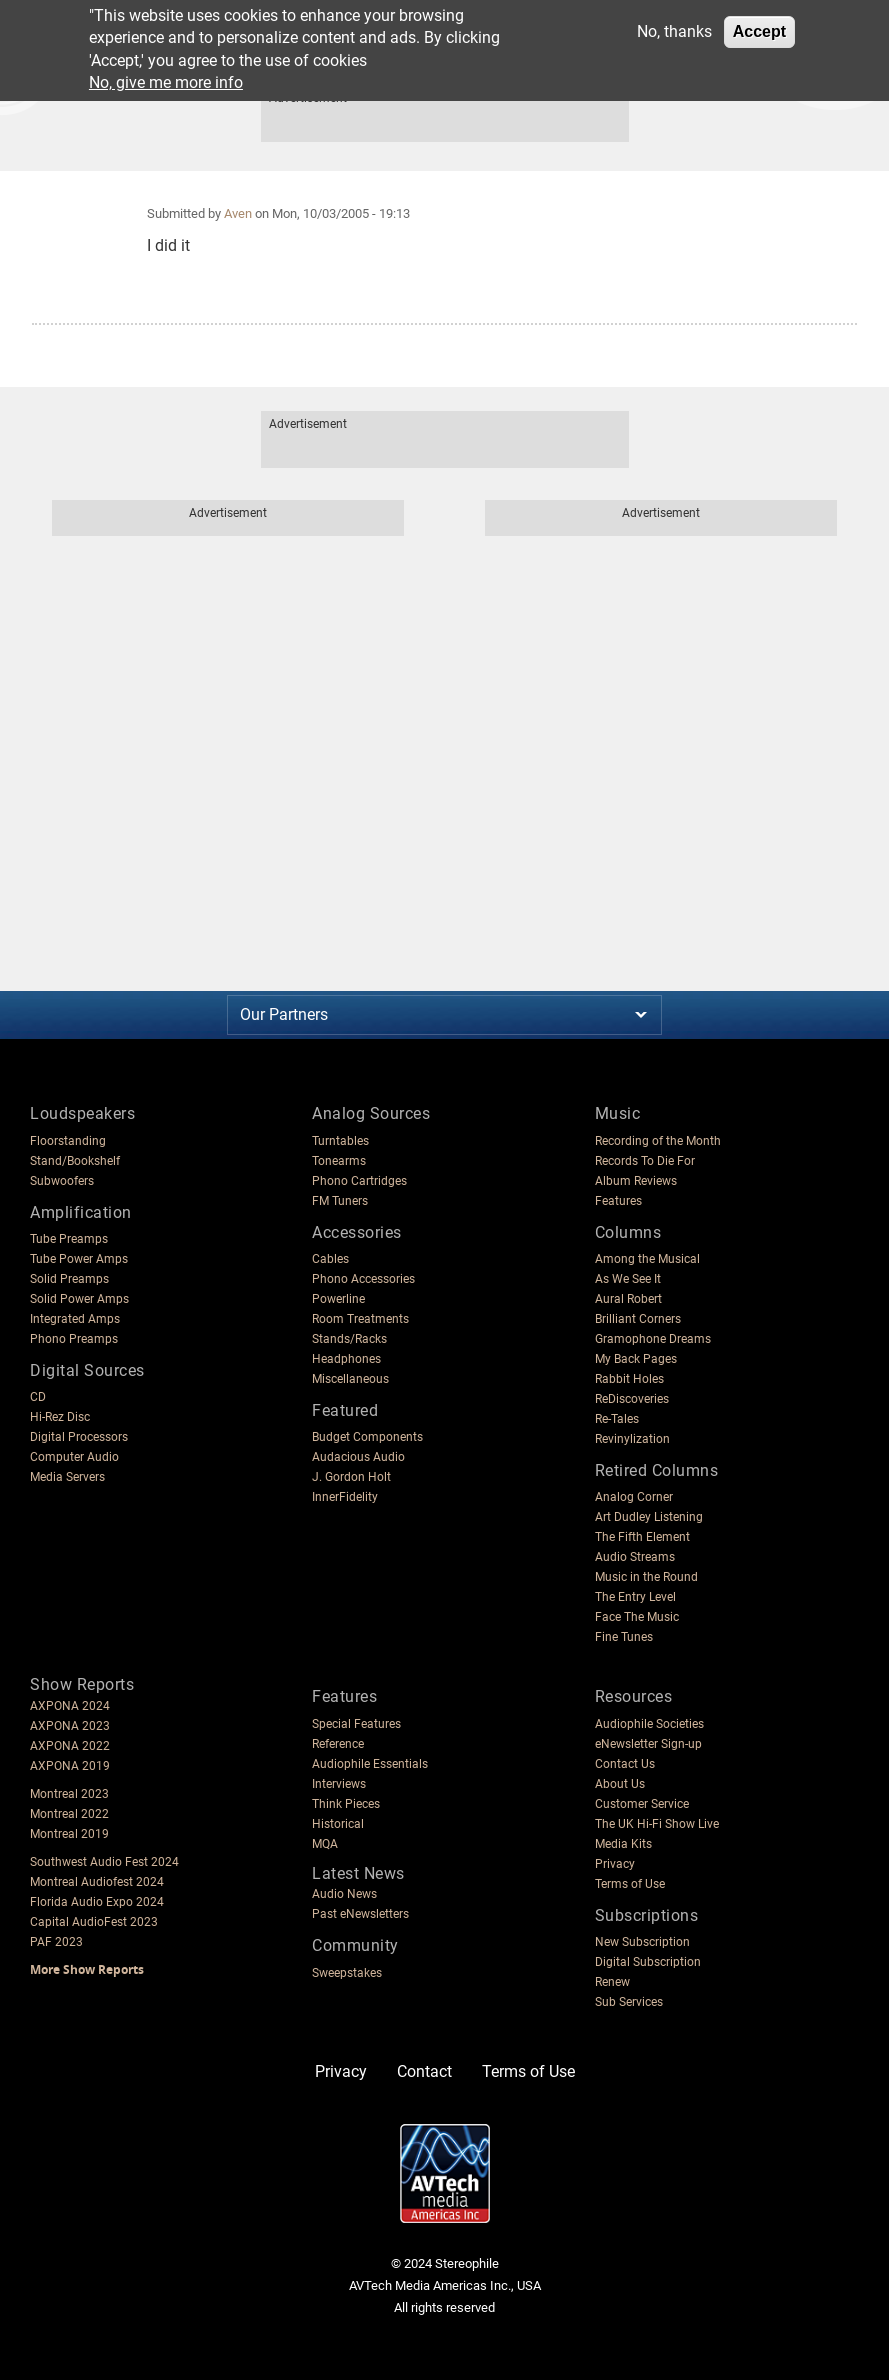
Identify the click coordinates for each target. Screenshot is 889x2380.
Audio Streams (635, 1557)
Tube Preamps (69, 1239)
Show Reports (82, 1684)
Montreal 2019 (69, 1834)
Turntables (340, 1141)
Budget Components (367, 1437)
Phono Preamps (74, 1339)
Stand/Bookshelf (75, 1161)
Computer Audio (74, 1457)
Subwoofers (62, 1181)
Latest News (358, 1873)
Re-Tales (617, 1419)
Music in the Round (646, 1577)
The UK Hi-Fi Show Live (657, 1824)
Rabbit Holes (629, 1379)
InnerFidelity (345, 1497)
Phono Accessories (363, 1279)
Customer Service (642, 1804)
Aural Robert (628, 1299)
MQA (325, 1844)
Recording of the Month (658, 1141)
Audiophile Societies (649, 1724)
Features (618, 1201)
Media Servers (67, 1477)
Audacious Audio (358, 1457)
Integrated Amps (75, 1319)
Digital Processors (79, 1437)
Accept (759, 31)
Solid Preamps (69, 1279)
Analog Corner (634, 1497)
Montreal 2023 (69, 1794)
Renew (612, 1982)
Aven (238, 213)
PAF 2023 (56, 1942)
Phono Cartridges (359, 1181)
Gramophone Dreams (653, 1339)
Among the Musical (647, 1259)
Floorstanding (68, 1141)
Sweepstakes (347, 1973)
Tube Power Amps (79, 1259)
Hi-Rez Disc (60, 1417)
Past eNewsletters (360, 1914)
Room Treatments (360, 1319)
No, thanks (674, 31)
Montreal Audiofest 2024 (97, 1882)
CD (38, 1397)
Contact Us (625, 1764)
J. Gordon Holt (351, 1477)
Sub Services (629, 2002)
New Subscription (642, 1942)
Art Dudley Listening (649, 1517)
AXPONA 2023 (70, 1726)
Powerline (338, 1299)
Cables (330, 1259)
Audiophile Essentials (370, 1764)
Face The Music (637, 1617)
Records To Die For (645, 1161)
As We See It (628, 1279)
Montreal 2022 (69, 1814)
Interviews (339, 1784)
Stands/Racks (349, 1339)
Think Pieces (346, 1804)
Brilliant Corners (638, 1319)
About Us (620, 1784)
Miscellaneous (350, 1379)
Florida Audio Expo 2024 (97, 1902)
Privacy (615, 1864)
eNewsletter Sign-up (648, 1744)
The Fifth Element (642, 1537)
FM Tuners (340, 1201)
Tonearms (339, 1161)
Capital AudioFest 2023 (94, 1922)
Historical (338, 1824)
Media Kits (623, 1844)
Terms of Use (630, 1884)
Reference (338, 1744)
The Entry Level (635, 1597)
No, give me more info (166, 82)
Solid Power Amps (79, 1299)
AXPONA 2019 (70, 1766)
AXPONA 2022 (70, 1746)
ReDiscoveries (632, 1399)
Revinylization (632, 1439)
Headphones (346, 1359)
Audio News (344, 1894)
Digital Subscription (648, 1962)
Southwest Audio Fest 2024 (104, 1862)
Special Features (356, 1724)
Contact (424, 2071)
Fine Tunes (624, 1637)
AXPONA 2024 (70, 1706)
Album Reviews (636, 1181)
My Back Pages (636, 1359)
